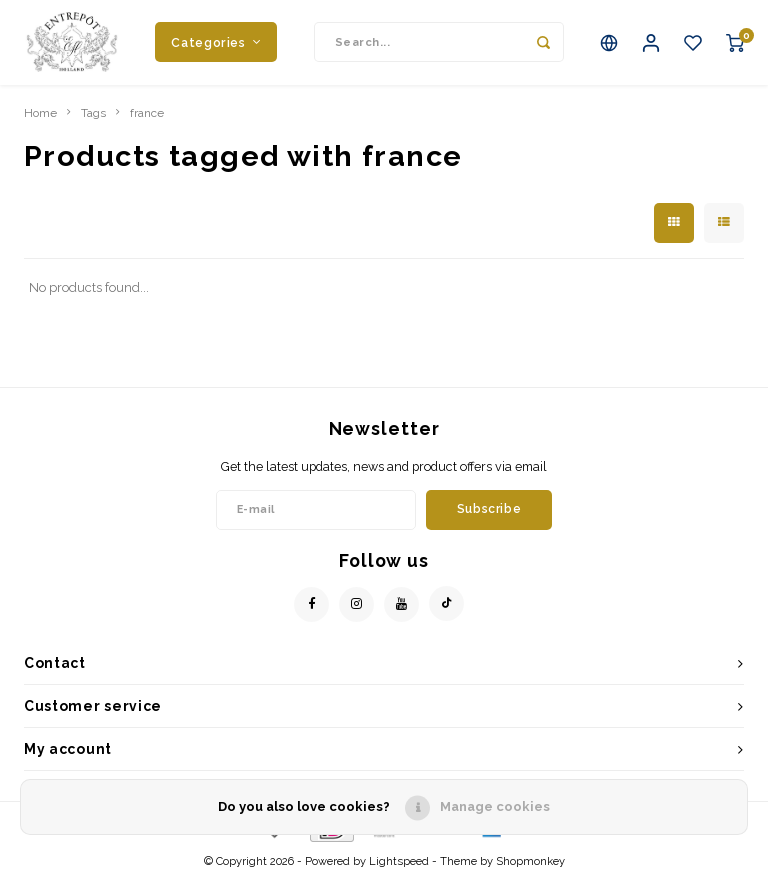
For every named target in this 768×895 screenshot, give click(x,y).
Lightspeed (399, 876)
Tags (93, 128)
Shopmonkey (530, 876)
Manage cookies (495, 806)
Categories (216, 49)
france (147, 128)
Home (40, 128)
